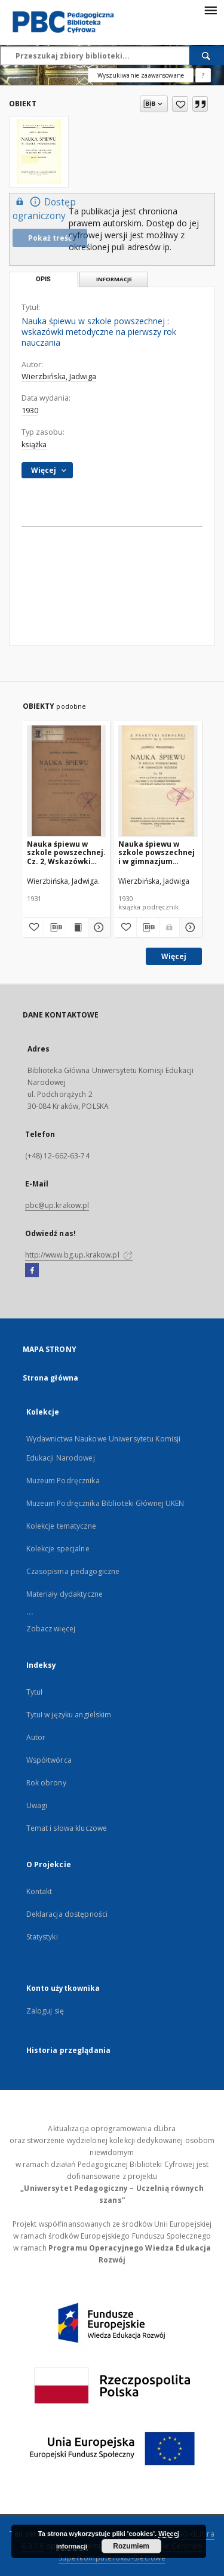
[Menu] (210, 9)
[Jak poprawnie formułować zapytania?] (203, 75)
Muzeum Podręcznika (63, 1480)
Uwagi (37, 1805)
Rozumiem (131, 2546)
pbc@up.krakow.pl (57, 1205)
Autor (36, 1737)
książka (34, 444)
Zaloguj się (45, 2011)
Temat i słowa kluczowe (67, 1828)
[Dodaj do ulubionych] (180, 104)
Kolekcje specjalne (58, 1549)
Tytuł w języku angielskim (69, 1715)
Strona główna (51, 1378)
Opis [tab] (43, 279)
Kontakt (39, 1891)
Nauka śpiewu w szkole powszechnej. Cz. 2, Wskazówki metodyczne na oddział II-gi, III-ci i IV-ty (66, 852)
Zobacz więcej (51, 1629)
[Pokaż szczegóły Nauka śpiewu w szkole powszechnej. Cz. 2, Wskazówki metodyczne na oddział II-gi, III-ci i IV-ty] (97, 927)
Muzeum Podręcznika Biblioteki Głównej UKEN (105, 1503)
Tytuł (34, 1692)
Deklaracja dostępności (67, 1914)
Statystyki (42, 1937)
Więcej (173, 956)
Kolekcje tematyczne (61, 1526)
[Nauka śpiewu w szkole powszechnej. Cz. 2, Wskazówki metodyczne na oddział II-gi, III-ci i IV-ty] (66, 781)
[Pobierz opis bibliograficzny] (55, 927)
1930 (30, 410)
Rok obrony (46, 1783)
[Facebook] (32, 1270)
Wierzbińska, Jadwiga (59, 376)
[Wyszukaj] (206, 55)
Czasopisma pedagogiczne (73, 1571)
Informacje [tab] (114, 279)
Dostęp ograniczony (44, 208)
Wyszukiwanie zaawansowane (140, 75)
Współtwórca (49, 1760)
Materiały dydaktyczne (64, 1594)
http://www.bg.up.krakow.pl (79, 1255)
